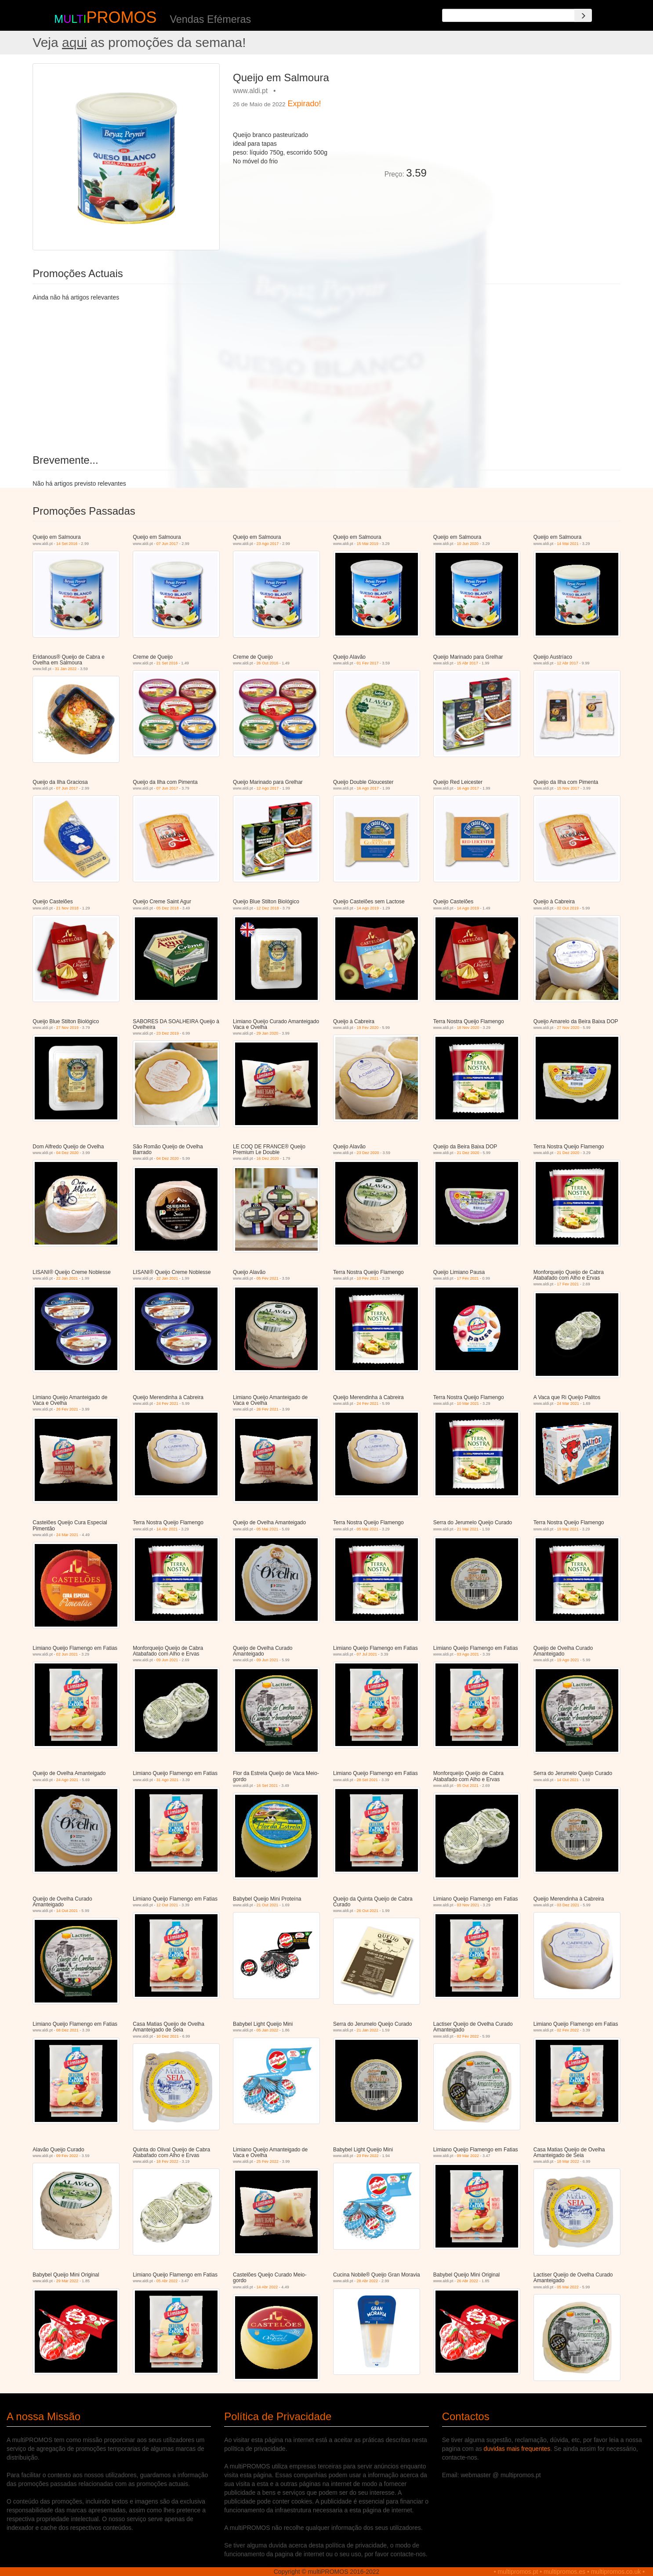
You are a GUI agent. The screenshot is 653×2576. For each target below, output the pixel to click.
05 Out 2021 (468, 1785)
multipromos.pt (518, 2571)
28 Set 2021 (367, 1780)
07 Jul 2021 (367, 1654)
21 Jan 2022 (368, 2030)
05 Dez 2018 (167, 908)
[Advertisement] (526, 124)
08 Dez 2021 (67, 2030)
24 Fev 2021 (167, 1403)
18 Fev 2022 (167, 2161)
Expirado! (304, 103)
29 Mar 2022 (67, 2281)
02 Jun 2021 (67, 1654)
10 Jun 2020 (468, 543)
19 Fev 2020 (368, 1027)
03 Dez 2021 (568, 1905)
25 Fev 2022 (268, 2161)
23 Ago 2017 (268, 543)
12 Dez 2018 (268, 908)
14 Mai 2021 (568, 543)
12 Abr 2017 (567, 663)
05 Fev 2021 (268, 1278)
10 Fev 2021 (368, 1278)
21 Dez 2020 (468, 1153)
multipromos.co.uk (616, 2571)
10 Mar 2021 (468, 1403)
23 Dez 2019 (167, 1033)
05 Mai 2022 (568, 2287)
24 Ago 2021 (67, 1780)
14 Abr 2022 (267, 2287)
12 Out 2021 (167, 1905)
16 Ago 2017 (368, 788)
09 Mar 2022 (468, 2156)
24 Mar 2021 (568, 1403)
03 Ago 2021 (468, 1654)
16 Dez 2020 (268, 1158)
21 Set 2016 (167, 663)
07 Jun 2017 (167, 543)
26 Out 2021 (368, 1911)
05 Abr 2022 (167, 2281)
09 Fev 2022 (67, 2156)
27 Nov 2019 (67, 1027)
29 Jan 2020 (268, 1033)
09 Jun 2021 (167, 1660)
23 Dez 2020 (368, 1153)
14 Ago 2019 (368, 908)
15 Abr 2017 (467, 663)
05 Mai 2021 (268, 1529)
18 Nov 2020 (468, 1027)
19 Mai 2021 (568, 1529)
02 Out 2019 (568, 908)
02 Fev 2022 (468, 2036)
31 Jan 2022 (66, 669)
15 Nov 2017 (568, 788)
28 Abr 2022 (367, 2281)
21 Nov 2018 (67, 908)
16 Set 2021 (267, 1785)
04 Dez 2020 (67, 1153)
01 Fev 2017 (368, 663)
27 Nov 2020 (568, 1027)
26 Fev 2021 (67, 1409)
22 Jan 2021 (67, 1278)
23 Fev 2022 (368, 2156)
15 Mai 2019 (368, 543)
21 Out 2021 (268, 1905)
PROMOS (121, 17)
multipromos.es (564, 2571)
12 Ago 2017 (268, 788)
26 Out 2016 (268, 663)
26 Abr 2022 (467, 2281)
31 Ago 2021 (167, 1780)
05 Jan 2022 (268, 2030)
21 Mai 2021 (468, 1529)
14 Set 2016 (67, 543)
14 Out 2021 (568, 1780)
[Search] (583, 15)
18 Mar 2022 (568, 2161)
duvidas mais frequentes (517, 2448)
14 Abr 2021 (167, 1529)
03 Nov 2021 (468, 1905)
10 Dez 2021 (167, 2036)
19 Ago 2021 (568, 1660)
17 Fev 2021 (468, 1278)
